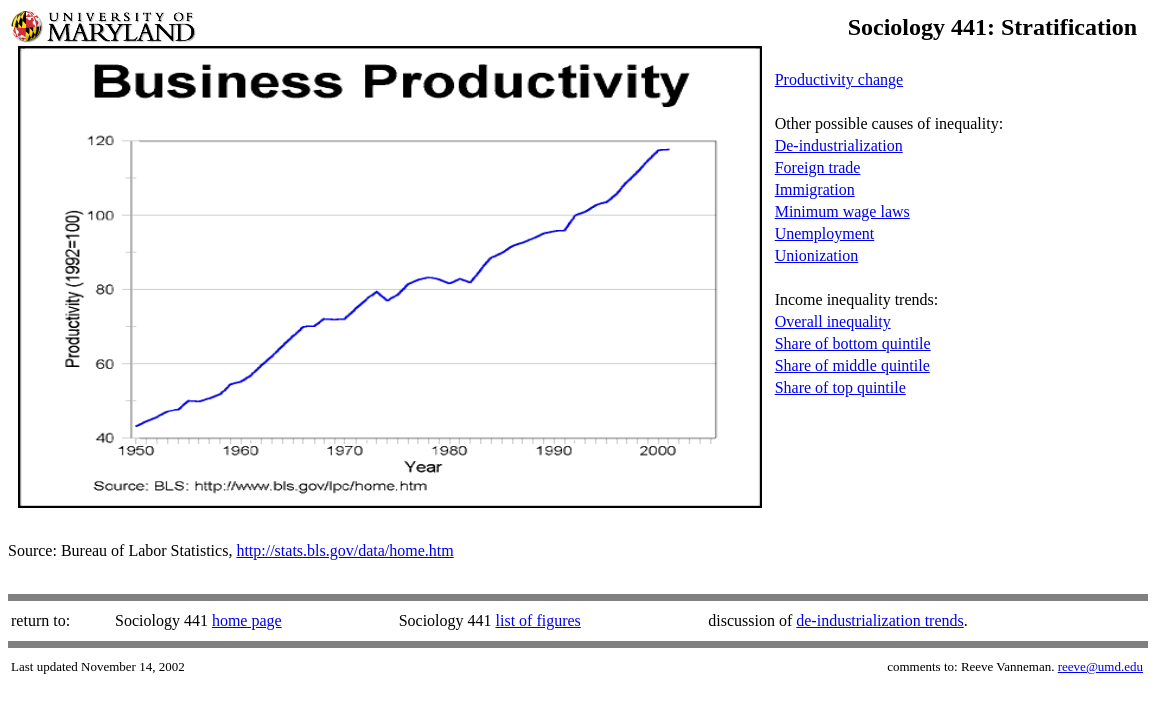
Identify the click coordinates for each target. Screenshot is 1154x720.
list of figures (538, 620)
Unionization (817, 255)
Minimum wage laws (842, 211)
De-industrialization (839, 145)
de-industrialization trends (880, 620)
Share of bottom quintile (853, 343)
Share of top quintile (840, 387)
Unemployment (825, 233)
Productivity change (839, 79)
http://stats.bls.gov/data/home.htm (344, 550)
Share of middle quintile (852, 365)
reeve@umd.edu (1100, 666)
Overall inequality (833, 321)
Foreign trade (818, 167)
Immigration (815, 189)
